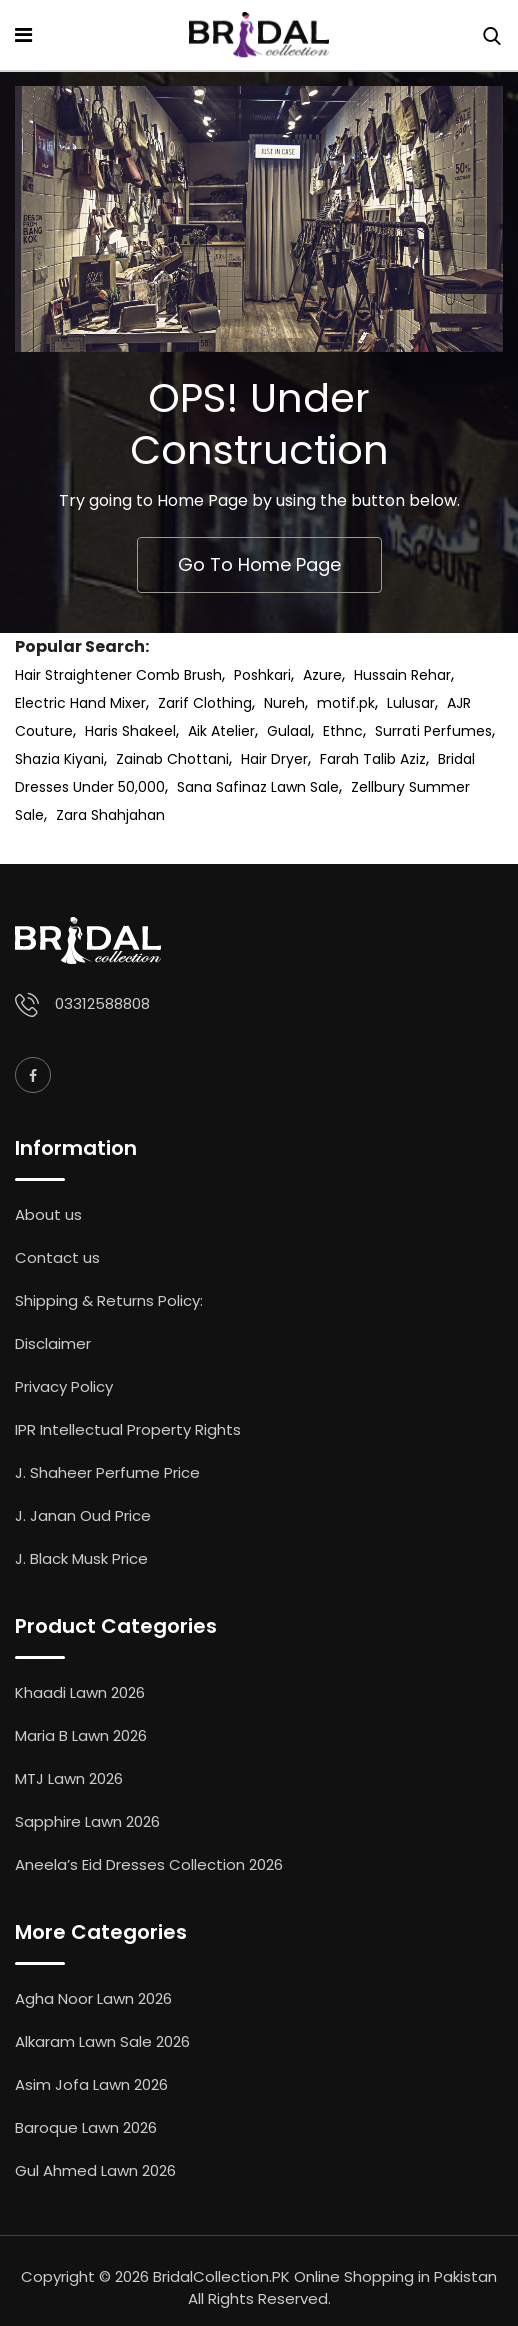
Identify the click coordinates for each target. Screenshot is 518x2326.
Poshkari (262, 675)
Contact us (57, 1257)
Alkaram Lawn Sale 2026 (102, 2041)
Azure (322, 675)
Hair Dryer (274, 759)
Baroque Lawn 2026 (86, 2127)
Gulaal (289, 731)
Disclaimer (53, 1343)
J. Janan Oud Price (83, 1515)
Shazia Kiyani (59, 759)
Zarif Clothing (205, 703)
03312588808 (102, 1003)
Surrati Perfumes (433, 731)
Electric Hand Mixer (80, 703)
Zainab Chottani (172, 759)
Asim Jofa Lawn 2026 (91, 2084)
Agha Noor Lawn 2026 (93, 1998)
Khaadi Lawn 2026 (80, 1692)
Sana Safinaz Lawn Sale (258, 787)
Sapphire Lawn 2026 (87, 1821)
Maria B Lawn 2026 (81, 1735)
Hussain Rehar (402, 675)
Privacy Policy (64, 1386)
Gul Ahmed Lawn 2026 (95, 2170)
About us (48, 1214)
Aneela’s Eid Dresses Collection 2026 (149, 1864)
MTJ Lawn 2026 (69, 1778)
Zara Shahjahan (110, 815)
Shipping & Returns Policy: (109, 1300)
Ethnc (343, 731)
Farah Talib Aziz (373, 759)
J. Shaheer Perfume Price (107, 1472)
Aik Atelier (221, 731)
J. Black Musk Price (81, 1558)
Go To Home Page (259, 564)
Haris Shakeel (130, 731)
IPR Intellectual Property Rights (128, 1429)
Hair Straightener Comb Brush (118, 675)
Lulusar (411, 703)
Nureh (284, 703)
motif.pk (346, 703)
